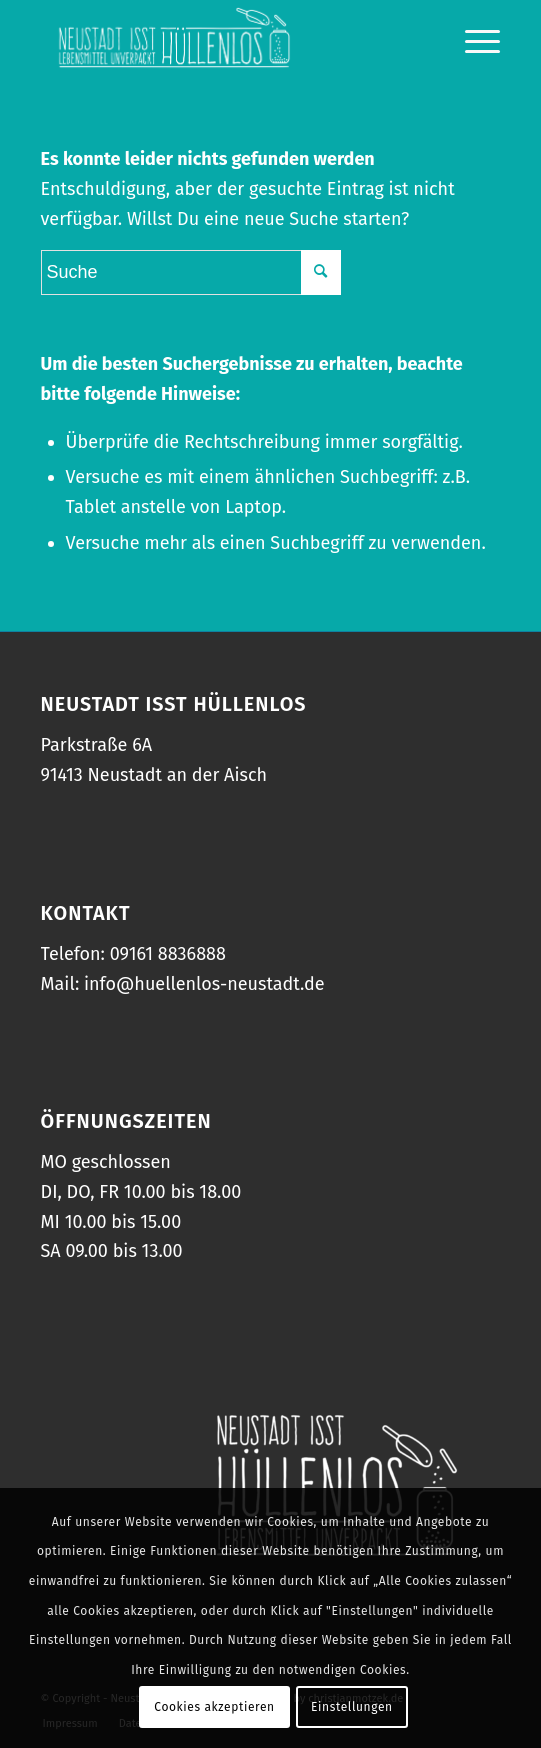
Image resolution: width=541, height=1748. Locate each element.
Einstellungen (352, 1707)
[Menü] (472, 40)
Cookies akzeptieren (214, 1707)
